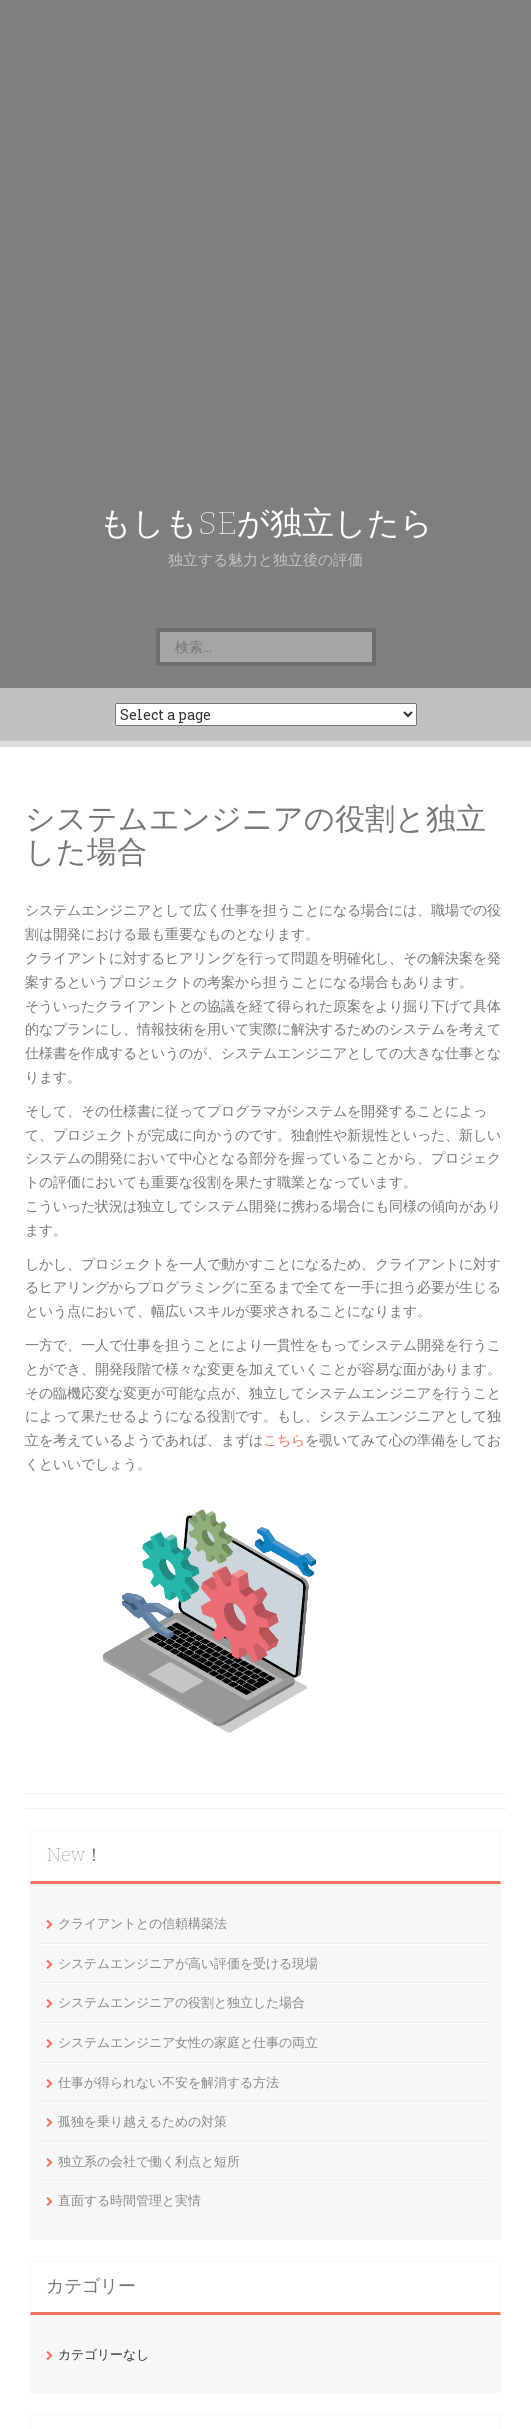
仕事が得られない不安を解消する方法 (168, 2082)
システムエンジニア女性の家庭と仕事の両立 (188, 2042)
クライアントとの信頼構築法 (142, 1923)
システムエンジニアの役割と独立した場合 (181, 2002)
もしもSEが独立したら (266, 523)
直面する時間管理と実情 (129, 2200)
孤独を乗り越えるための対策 (142, 2121)
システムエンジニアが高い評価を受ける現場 (188, 1963)
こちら (284, 1439)
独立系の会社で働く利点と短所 (149, 2161)
